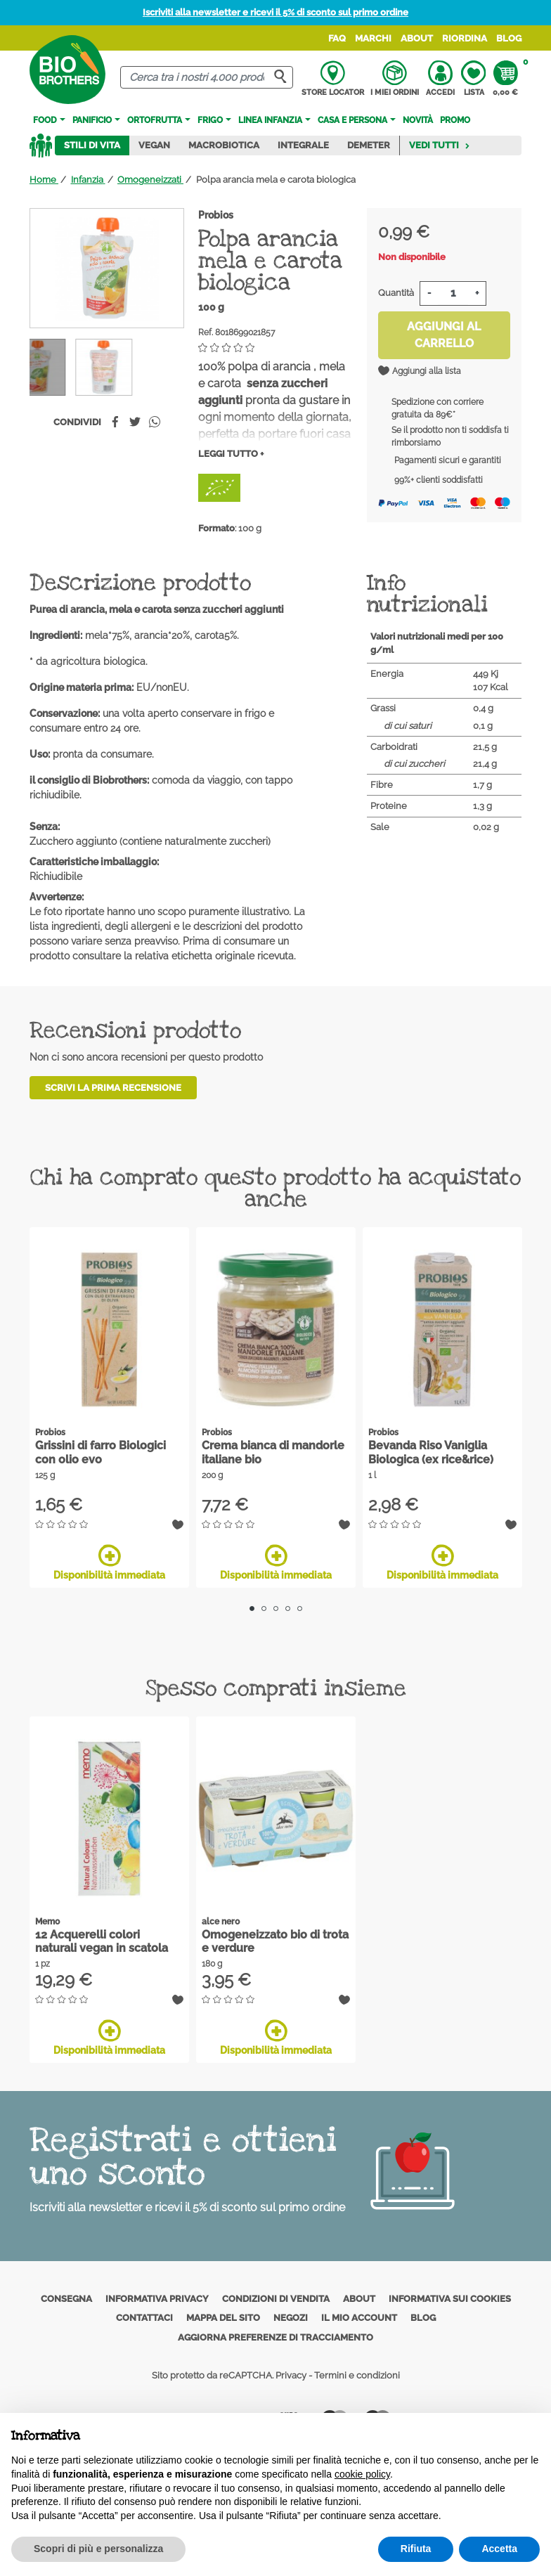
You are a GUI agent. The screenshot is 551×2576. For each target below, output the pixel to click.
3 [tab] (276, 1608)
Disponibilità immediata (109, 1562)
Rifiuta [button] (416, 2548)
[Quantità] (453, 293)
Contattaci (144, 2317)
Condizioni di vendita (276, 2298)
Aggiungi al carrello (444, 335)
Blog (508, 38)
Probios (215, 215)
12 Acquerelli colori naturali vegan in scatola (101, 1941)
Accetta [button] (499, 2548)
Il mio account (359, 2317)
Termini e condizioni (357, 2375)
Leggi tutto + (231, 453)
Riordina (464, 38)
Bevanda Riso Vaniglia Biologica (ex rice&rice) (430, 1452)
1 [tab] (252, 1608)
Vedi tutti (439, 145)
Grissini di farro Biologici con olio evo (100, 1452)
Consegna (66, 2298)
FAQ (337, 38)
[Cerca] (206, 77)
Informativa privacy (157, 2298)
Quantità (396, 292)
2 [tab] (264, 1608)
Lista (473, 78)
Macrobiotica (223, 145)
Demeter (368, 145)
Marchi (373, 38)
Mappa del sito (223, 2317)
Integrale (303, 145)
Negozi (290, 2317)
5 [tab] (300, 1608)
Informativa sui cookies (450, 2298)
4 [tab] (288, 1608)
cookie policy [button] (362, 2474)
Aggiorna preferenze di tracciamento (275, 2337)
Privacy (291, 2375)
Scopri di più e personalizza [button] (98, 2548)
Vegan (154, 145)
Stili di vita (92, 145)
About (417, 38)
